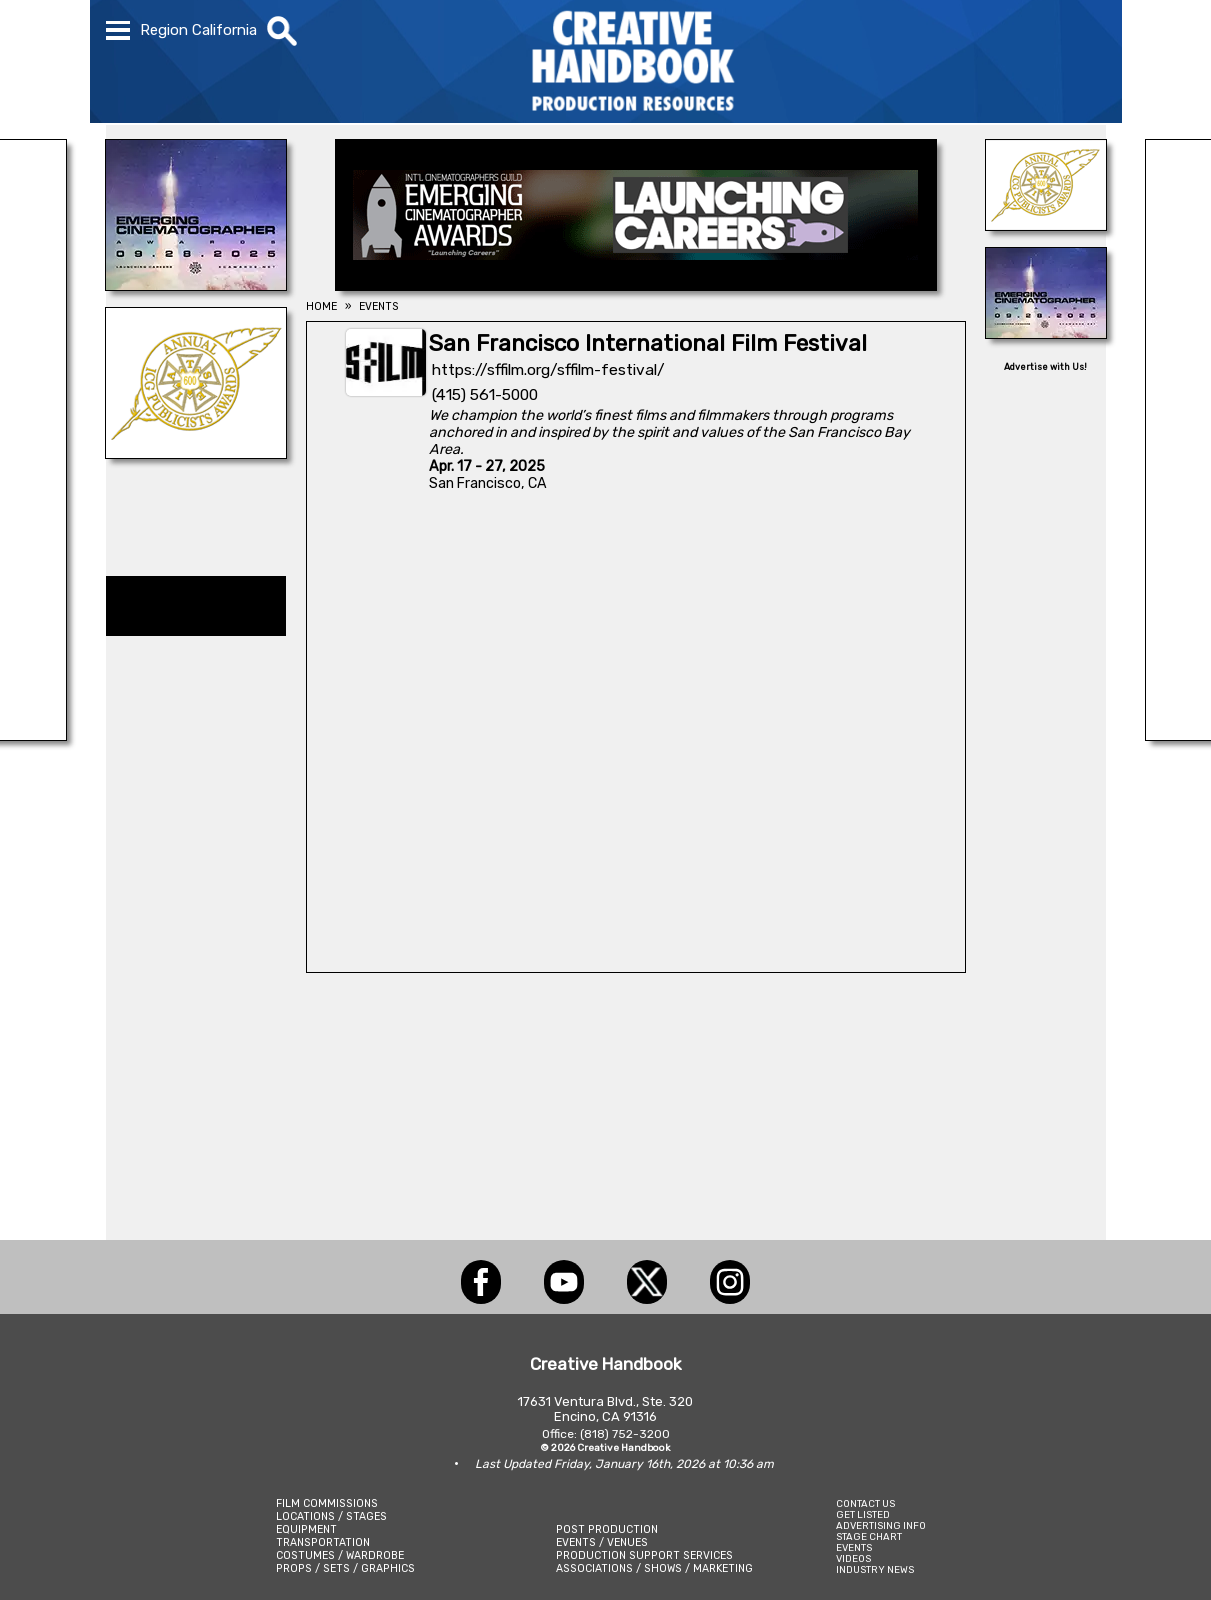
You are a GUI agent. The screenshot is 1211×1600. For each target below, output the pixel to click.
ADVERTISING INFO (881, 1525)
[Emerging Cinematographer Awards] (196, 285)
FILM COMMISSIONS (327, 1503)
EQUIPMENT (306, 1529)
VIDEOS (853, 1558)
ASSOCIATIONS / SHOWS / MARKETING (654, 1568)
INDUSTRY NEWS (875, 1569)
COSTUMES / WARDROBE (340, 1555)
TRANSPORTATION (323, 1542)
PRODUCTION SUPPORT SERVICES (644, 1555)
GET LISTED (863, 1514)
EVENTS (854, 1547)
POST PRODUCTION (607, 1529)
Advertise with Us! (1045, 367)
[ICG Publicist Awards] (196, 453)
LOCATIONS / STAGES (331, 1516)
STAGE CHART (869, 1536)
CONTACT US (865, 1503)
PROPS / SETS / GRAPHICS (345, 1568)
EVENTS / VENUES (602, 1542)
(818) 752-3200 (625, 1434)
